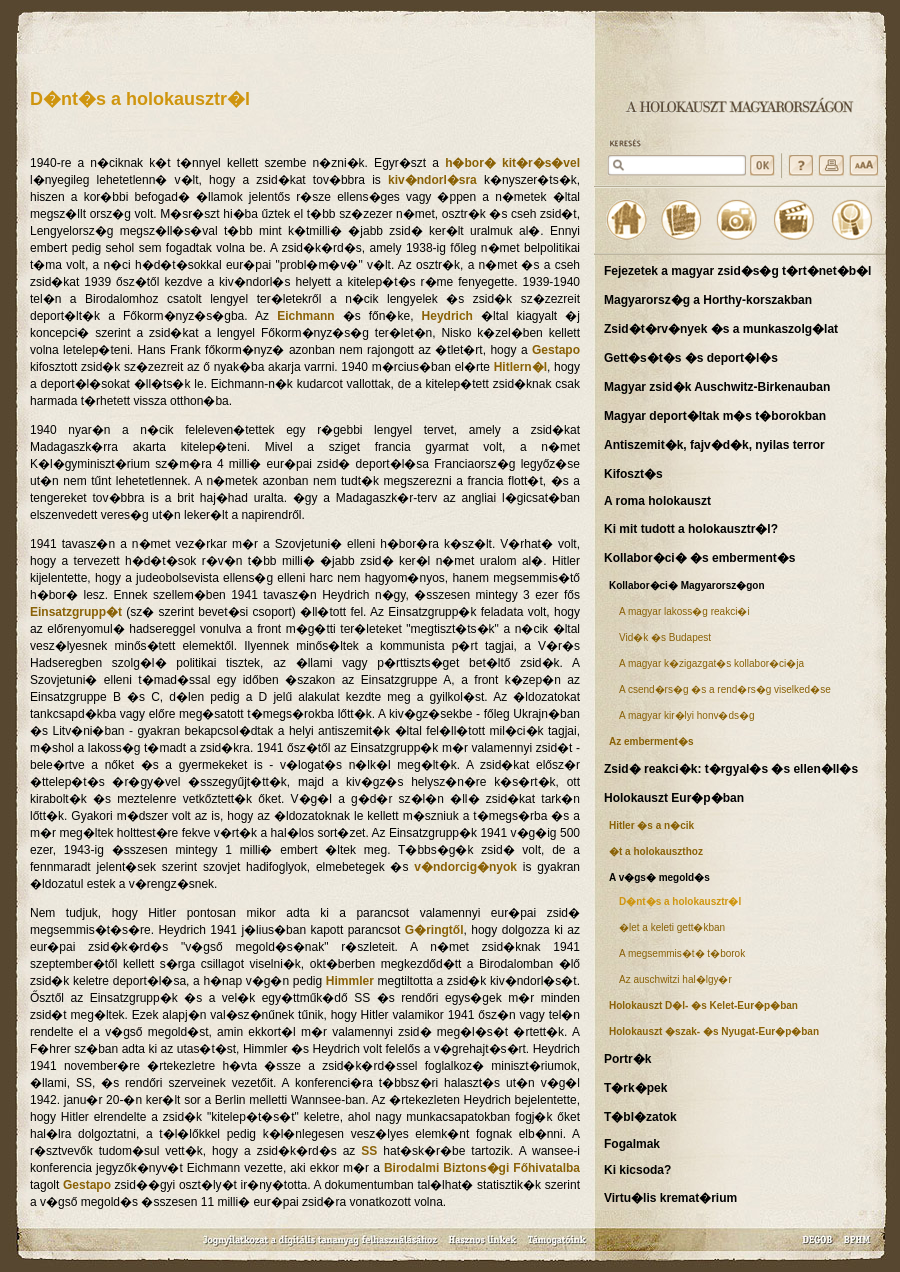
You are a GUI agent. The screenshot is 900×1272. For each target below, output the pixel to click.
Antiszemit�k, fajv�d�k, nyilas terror (714, 445)
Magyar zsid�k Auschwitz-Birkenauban (717, 387)
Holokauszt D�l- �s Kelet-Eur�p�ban (703, 1005)
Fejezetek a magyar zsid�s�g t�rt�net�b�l (737, 271)
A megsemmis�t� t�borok (682, 953)
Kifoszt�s (633, 474)
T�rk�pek (635, 1088)
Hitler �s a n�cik (651, 825)
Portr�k (627, 1059)
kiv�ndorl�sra (432, 180)
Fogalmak (632, 1144)
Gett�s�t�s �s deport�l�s (691, 358)
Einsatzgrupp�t (76, 612)
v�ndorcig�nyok (465, 867)
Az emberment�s (651, 741)
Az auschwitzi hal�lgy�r (675, 979)
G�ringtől (434, 930)
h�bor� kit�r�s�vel (512, 163)
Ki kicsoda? (637, 1170)
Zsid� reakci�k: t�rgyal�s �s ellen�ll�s (731, 769)
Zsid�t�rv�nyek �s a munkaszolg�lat (721, 329)
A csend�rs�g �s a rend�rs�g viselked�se (725, 689)
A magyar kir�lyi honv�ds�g (687, 715)
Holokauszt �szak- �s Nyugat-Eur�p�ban (714, 1031)
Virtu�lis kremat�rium (670, 1198)
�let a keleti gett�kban (672, 927)
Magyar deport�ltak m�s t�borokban (715, 416)
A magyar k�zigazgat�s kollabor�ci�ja (711, 663)
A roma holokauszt (657, 501)
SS (369, 1151)
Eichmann (305, 316)
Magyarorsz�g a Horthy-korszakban (708, 300)
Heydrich (447, 316)
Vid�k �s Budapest (665, 637)
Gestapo (556, 350)
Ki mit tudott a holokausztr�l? (691, 529)
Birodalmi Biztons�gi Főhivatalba (482, 1168)
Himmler (350, 981)
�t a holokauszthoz (656, 851)
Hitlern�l (520, 367)
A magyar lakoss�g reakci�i (684, 611)
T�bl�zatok (640, 1117)
